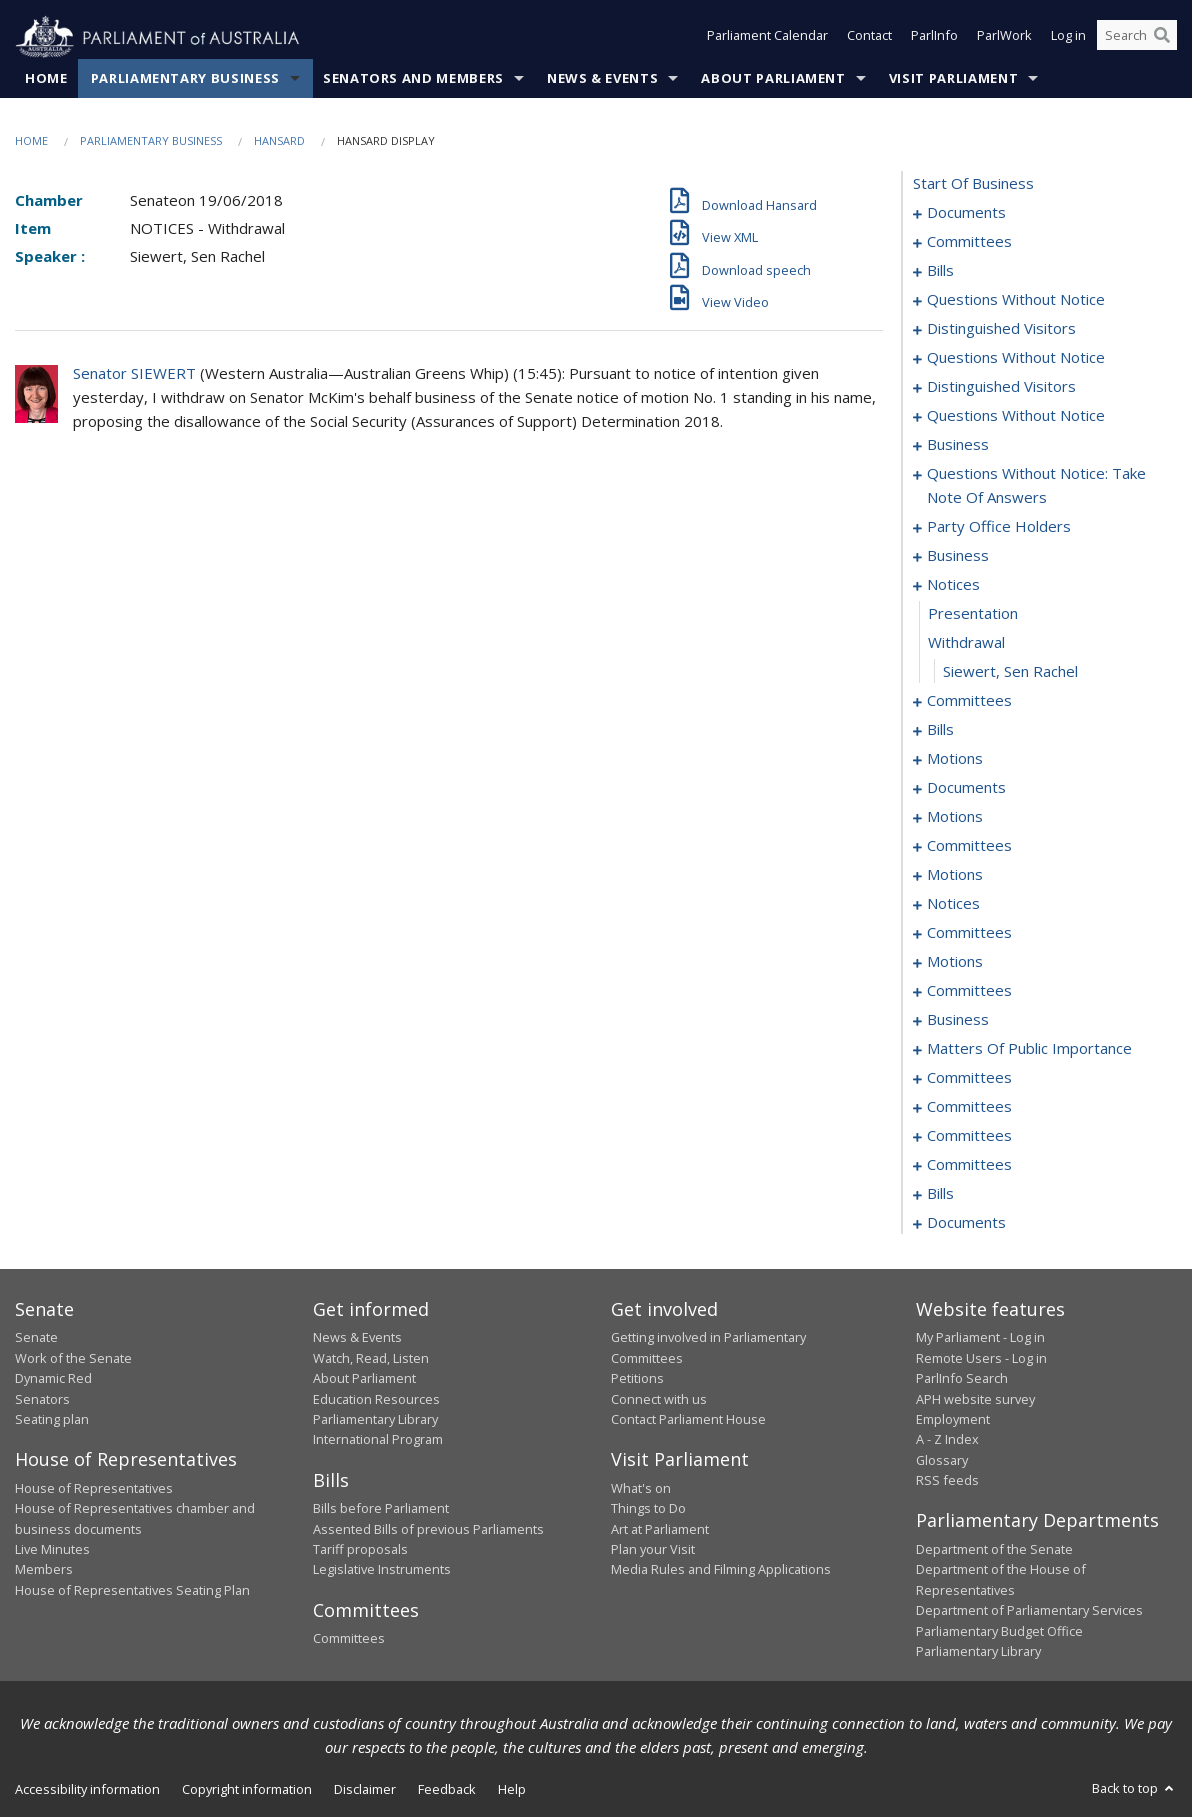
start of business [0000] (973, 184)
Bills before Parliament (381, 1509)
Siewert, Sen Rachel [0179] (1010, 672)
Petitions (637, 1379)
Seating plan (52, 1420)
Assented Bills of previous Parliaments (428, 1529)
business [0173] (958, 556)
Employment (953, 1420)
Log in (1068, 38)
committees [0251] (969, 933)
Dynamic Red (53, 1379)
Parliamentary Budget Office (999, 1631)
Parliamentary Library (375, 1420)
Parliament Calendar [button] (767, 38)
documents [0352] (966, 1223)
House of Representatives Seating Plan (132, 1590)
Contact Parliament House (688, 1420)
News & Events (602, 79)
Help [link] (512, 1790)
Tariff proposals (360, 1550)
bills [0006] (940, 271)
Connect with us (659, 1399)
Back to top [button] (1134, 1789)
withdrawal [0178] (966, 643)
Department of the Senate (994, 1550)
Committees (349, 1639)
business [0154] (958, 445)
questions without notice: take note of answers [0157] (1036, 486)
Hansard (279, 141)
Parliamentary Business (185, 79)
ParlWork (1004, 38)
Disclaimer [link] (365, 1790)
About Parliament (773, 79)
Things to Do (648, 1509)
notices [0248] (953, 904)
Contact (869, 38)
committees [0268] (969, 991)
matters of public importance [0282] (1029, 1049)
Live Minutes (52, 1550)
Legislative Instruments (382, 1570)
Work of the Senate (73, 1358)
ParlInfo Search (962, 1379)
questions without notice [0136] (1016, 300)
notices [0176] (953, 585)
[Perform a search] (1162, 38)
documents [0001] (966, 213)
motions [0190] (955, 759)
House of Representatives (94, 1488)
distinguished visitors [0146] (1001, 387)
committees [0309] (969, 1136)
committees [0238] (969, 846)
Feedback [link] (447, 1790)
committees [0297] (969, 1107)
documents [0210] (966, 788)
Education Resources (376, 1399)
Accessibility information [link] (87, 1790)
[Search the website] (1137, 38)
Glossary (942, 1460)
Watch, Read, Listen (371, 1358)
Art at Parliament (660, 1529)
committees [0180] (969, 701)
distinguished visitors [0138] (1001, 329)
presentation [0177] (973, 614)
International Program (378, 1440)
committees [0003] (969, 242)
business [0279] (958, 1020)
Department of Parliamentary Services (1029, 1611)
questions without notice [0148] (1016, 416)
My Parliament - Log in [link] (980, 1338)
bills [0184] (940, 730)
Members (44, 1570)
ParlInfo (934, 38)
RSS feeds (947, 1481)
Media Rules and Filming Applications (721, 1570)
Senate (36, 1338)
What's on (641, 1488)
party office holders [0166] (999, 527)
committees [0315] (969, 1165)
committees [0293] (969, 1078)
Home (46, 79)
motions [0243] (955, 875)
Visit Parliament (953, 79)
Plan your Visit (653, 1550)
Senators (42, 1399)
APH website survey (975, 1399)
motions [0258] (955, 962)
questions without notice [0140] (1016, 358)
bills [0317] (940, 1194)
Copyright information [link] (247, 1790)
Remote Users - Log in (981, 1358)
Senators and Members (413, 79)
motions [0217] (955, 817)
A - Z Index (947, 1440)
